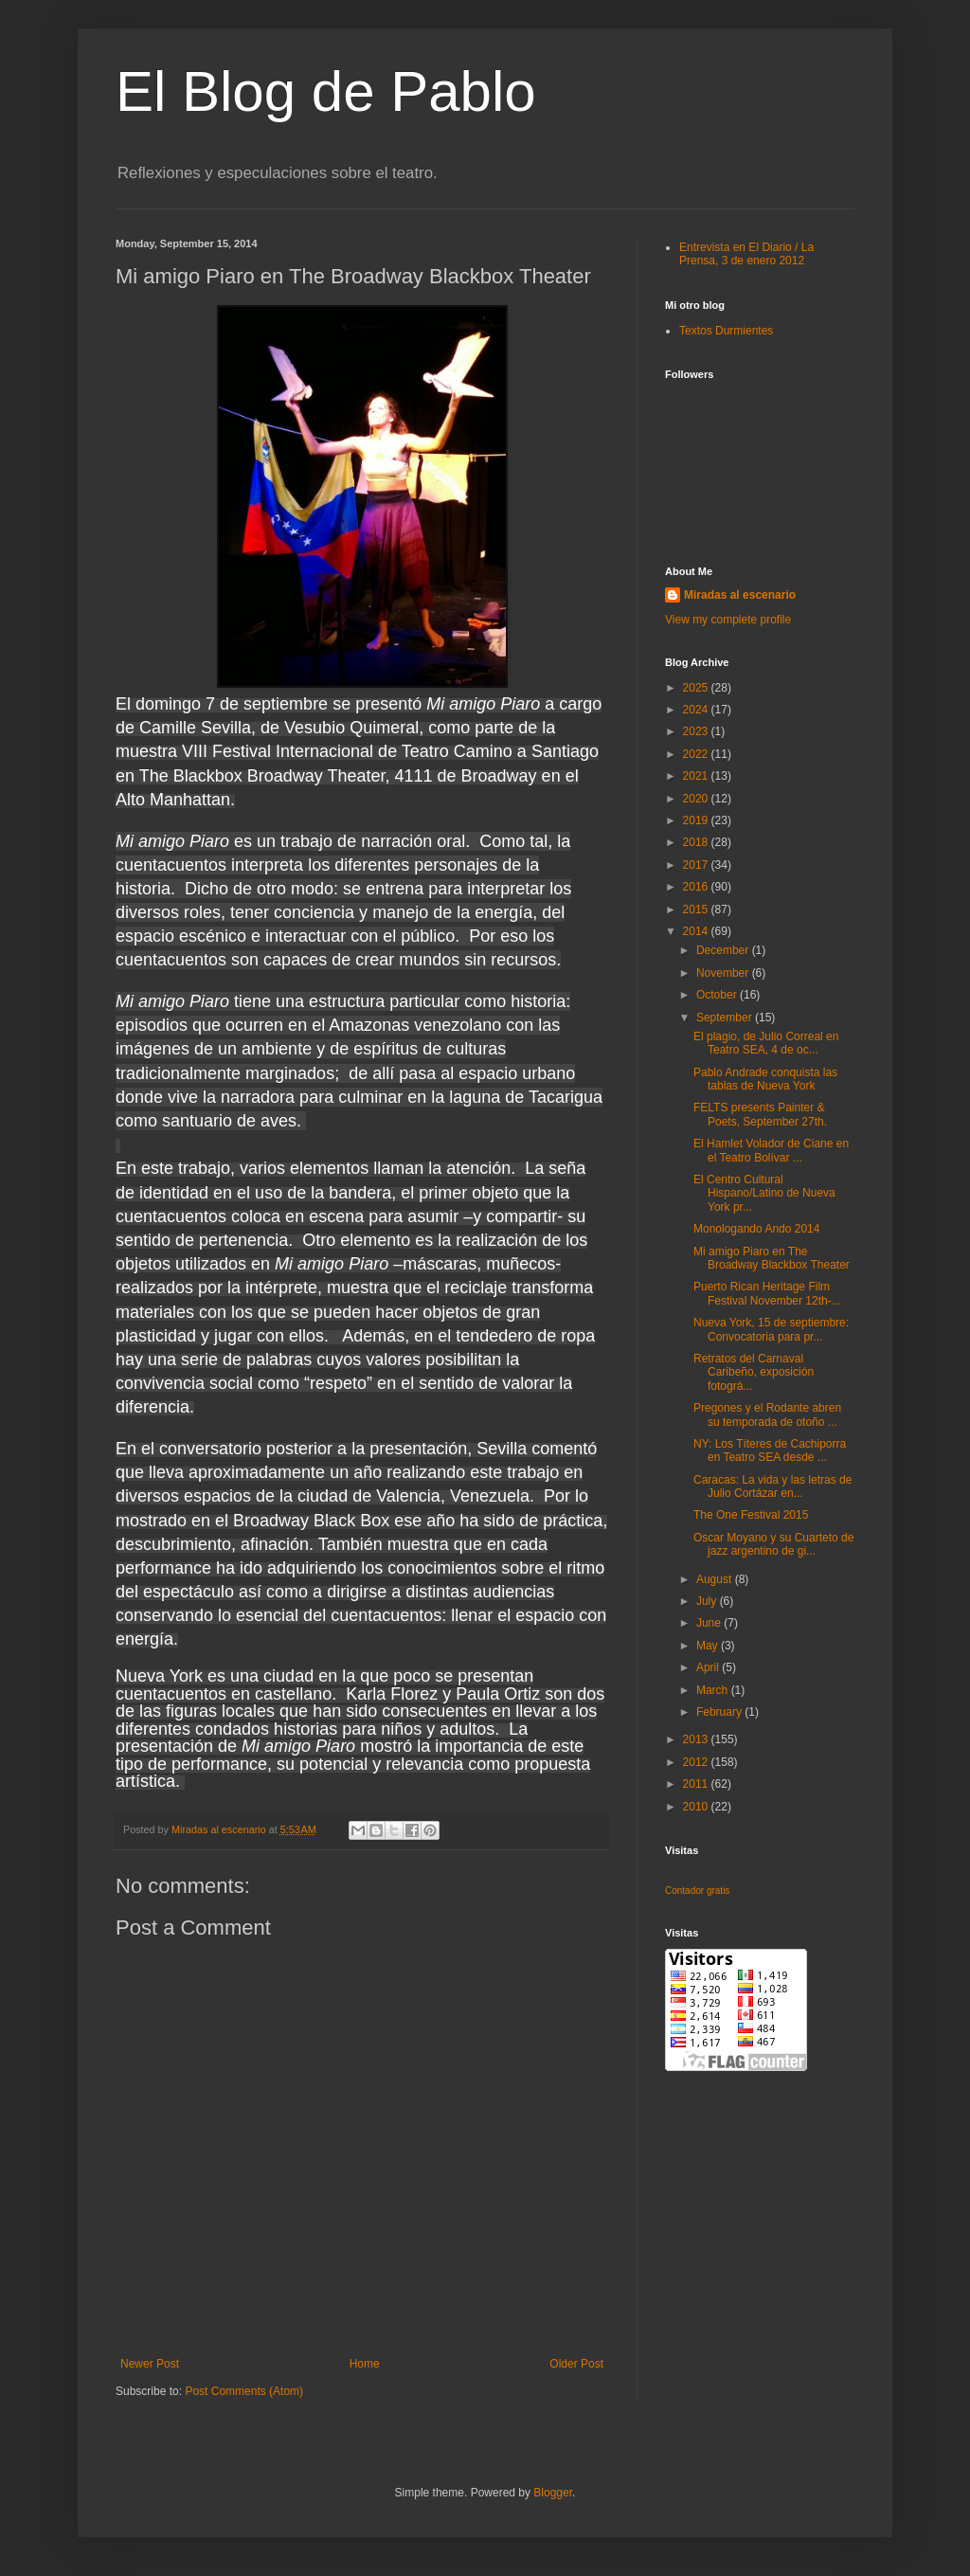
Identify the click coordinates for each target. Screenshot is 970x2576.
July (708, 1601)
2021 (697, 776)
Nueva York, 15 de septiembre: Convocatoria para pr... (771, 1329)
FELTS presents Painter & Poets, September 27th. (760, 1114)
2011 (697, 1784)
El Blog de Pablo (326, 91)
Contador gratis (697, 1890)
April (709, 1667)
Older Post (576, 2363)
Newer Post (149, 2363)
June (710, 1623)
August (715, 1579)
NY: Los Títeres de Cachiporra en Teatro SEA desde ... (769, 1450)
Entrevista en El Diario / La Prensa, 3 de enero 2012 (746, 254)
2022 (697, 754)
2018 (697, 842)
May (708, 1645)
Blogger (552, 2492)
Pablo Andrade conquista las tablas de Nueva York (765, 1079)
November (724, 973)
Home (365, 2363)
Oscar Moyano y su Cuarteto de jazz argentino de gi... (773, 1544)
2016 (697, 886)
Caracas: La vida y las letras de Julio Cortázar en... (772, 1486)
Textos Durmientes (726, 330)
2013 (697, 1739)
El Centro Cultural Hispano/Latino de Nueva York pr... (764, 1193)
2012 (697, 1762)
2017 (697, 865)
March (713, 1690)
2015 (697, 909)
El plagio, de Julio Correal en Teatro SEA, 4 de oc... (765, 1043)
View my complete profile (728, 619)
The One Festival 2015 (750, 1515)
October (718, 994)
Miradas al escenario (740, 595)
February (720, 1712)
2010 (697, 1806)
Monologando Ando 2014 (756, 1228)
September (725, 1017)
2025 (697, 687)
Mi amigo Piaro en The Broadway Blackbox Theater (771, 1258)
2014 (697, 931)
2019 (697, 820)
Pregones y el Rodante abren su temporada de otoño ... (767, 1414)
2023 (697, 731)
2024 (697, 709)
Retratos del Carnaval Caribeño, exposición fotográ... (753, 1372)
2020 (697, 798)
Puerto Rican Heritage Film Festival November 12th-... (767, 1293)
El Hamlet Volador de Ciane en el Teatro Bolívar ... (771, 1150)
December (724, 950)
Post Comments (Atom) (244, 2391)
